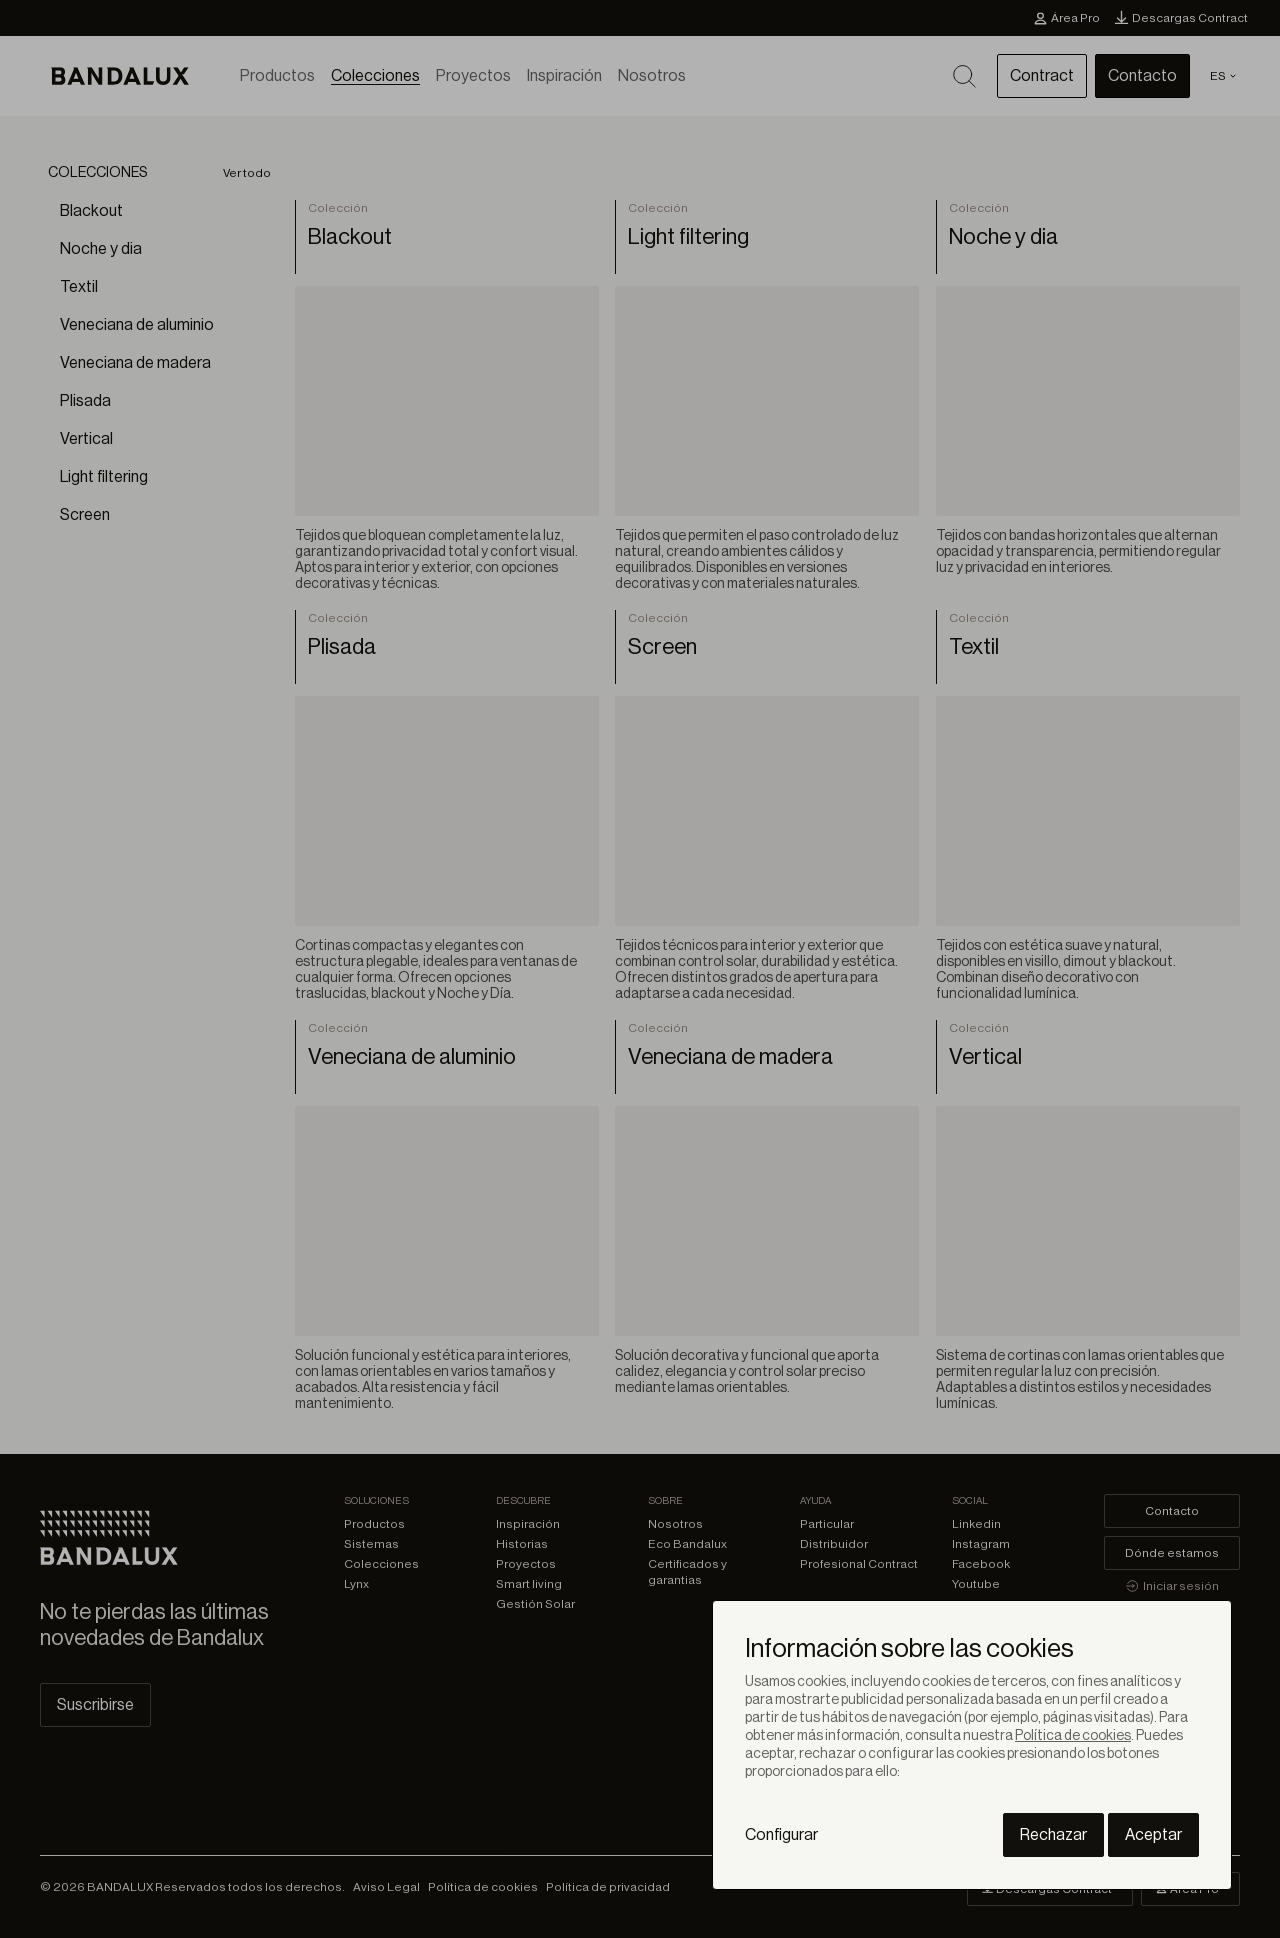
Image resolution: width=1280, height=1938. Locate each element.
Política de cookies (1073, 1736)
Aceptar (1153, 1835)
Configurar (781, 1835)
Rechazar (1053, 1835)
